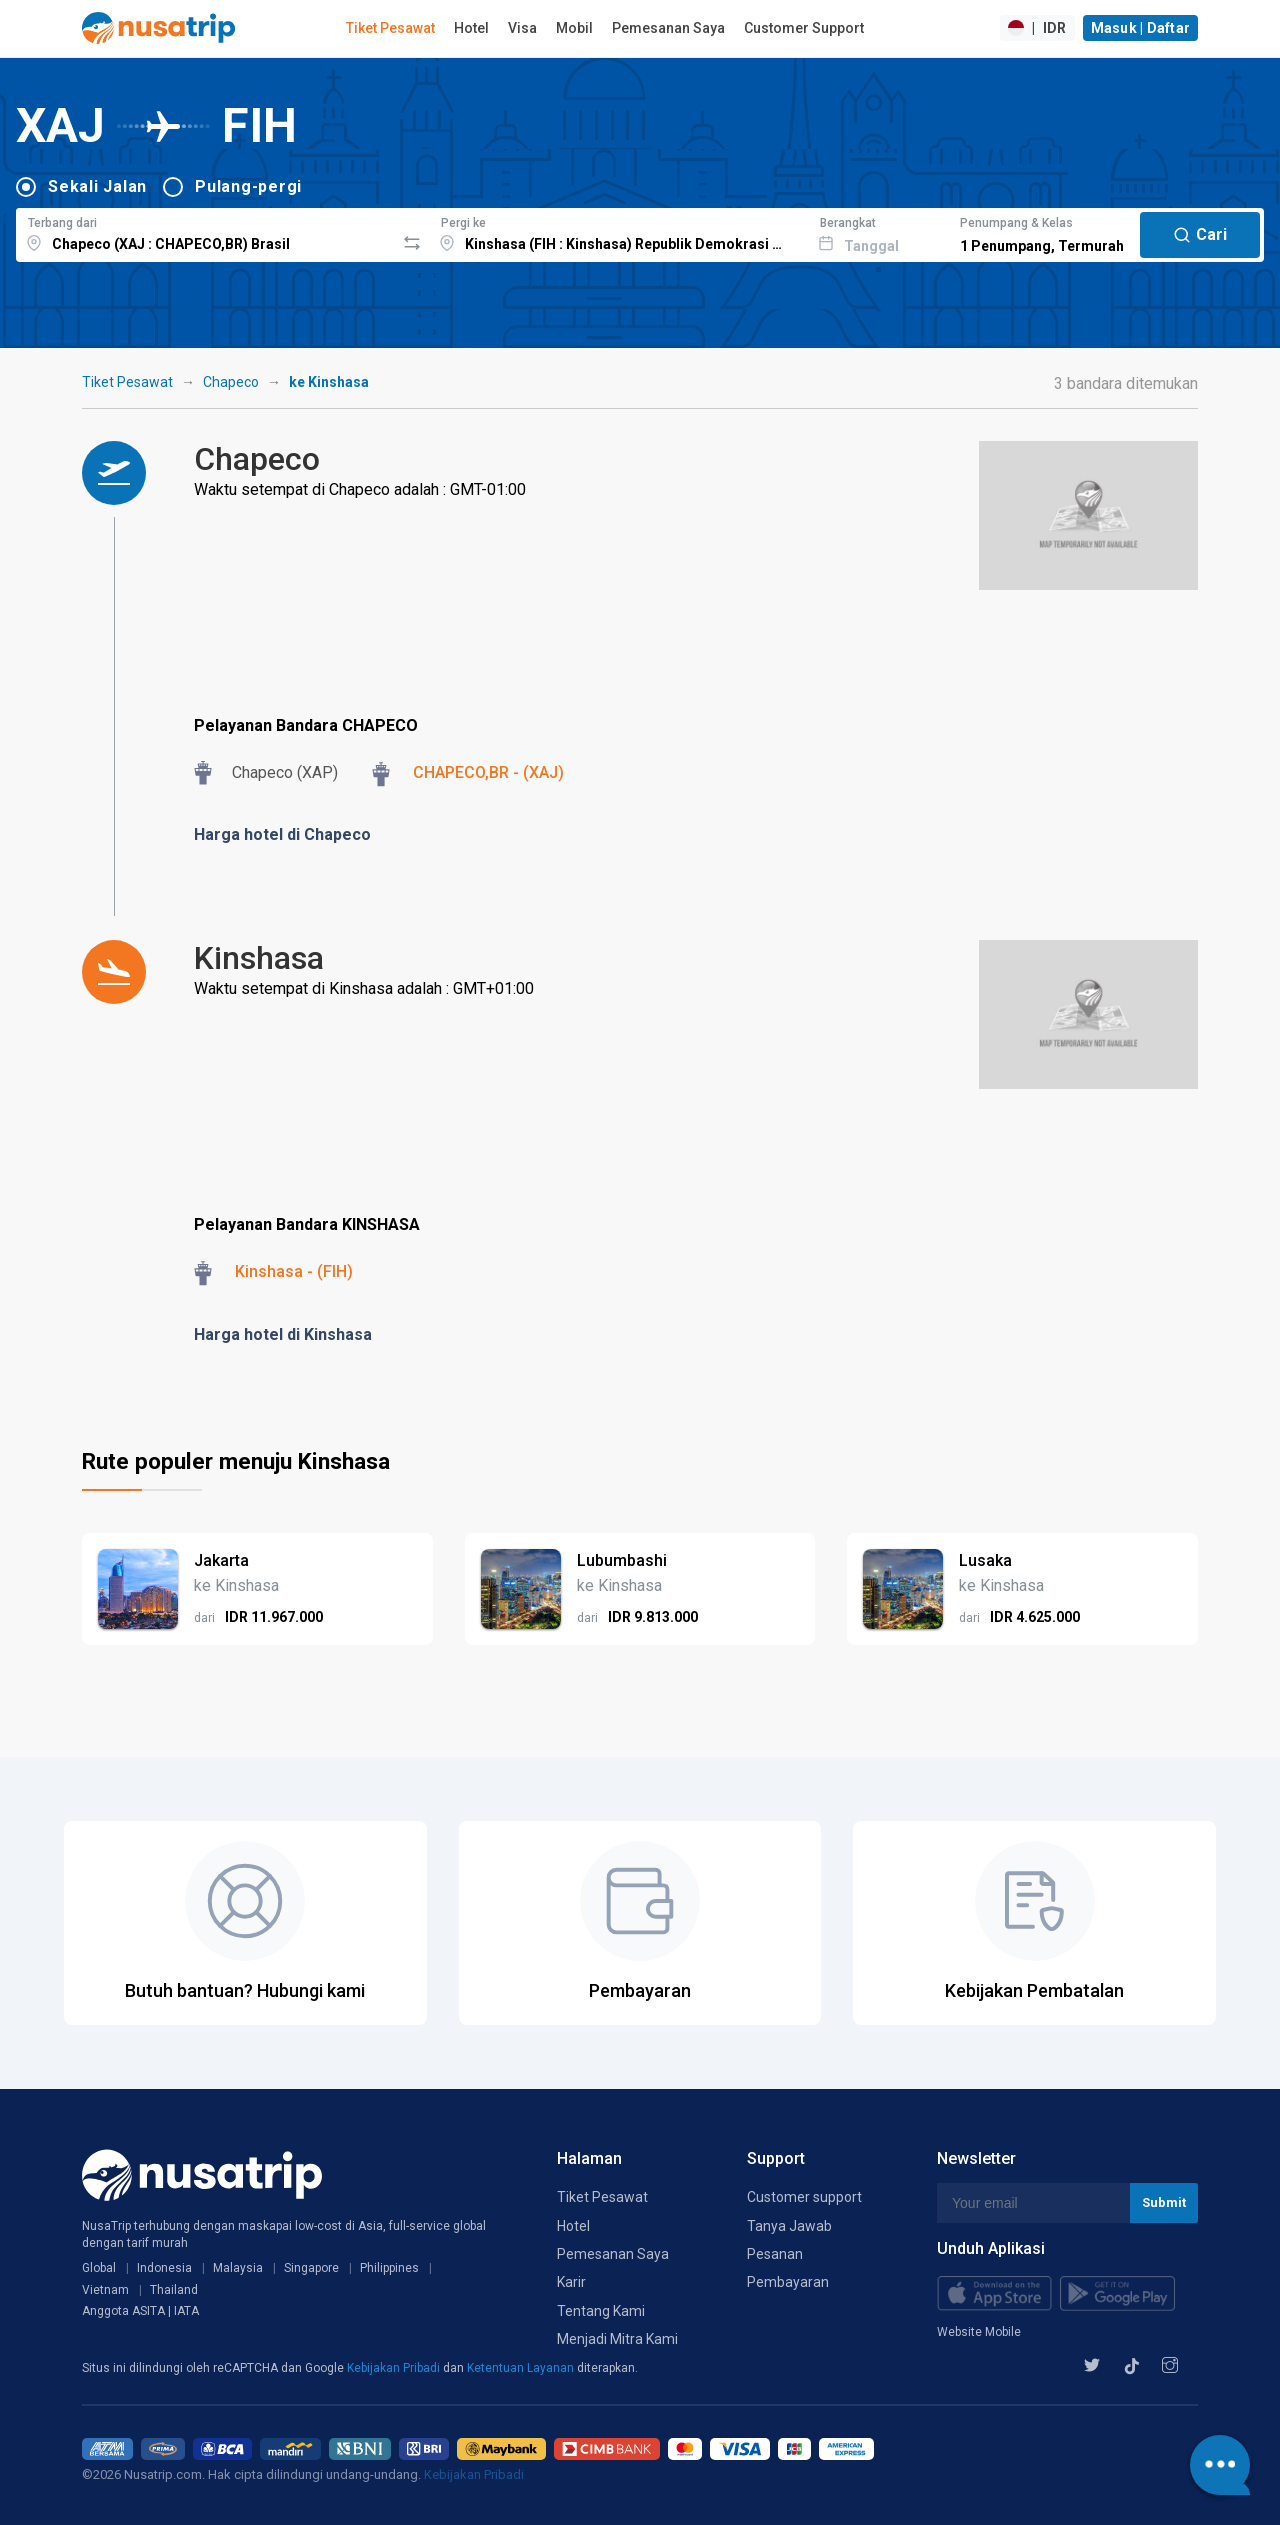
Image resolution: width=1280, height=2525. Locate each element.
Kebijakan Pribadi (395, 2368)
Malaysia (238, 2268)
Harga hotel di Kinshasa (283, 1334)
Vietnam (105, 2290)
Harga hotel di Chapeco (282, 834)
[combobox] (205, 232)
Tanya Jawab (789, 2226)
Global (99, 2268)
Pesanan (775, 2254)
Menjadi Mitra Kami (617, 2339)
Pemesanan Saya (668, 28)
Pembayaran (788, 2282)
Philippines (389, 2268)
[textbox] (205, 232)
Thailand (174, 2290)
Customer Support (804, 28)
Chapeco (231, 382)
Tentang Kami (601, 2311)
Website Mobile (979, 2332)
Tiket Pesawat (390, 28)
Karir (571, 2282)
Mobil (574, 28)
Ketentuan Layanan (522, 2368)
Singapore (311, 2268)
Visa (522, 28)
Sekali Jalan (97, 186)
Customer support (804, 2197)
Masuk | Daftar (1141, 28)
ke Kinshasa (329, 382)
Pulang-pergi (248, 186)
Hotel (471, 28)
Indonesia (164, 2268)
